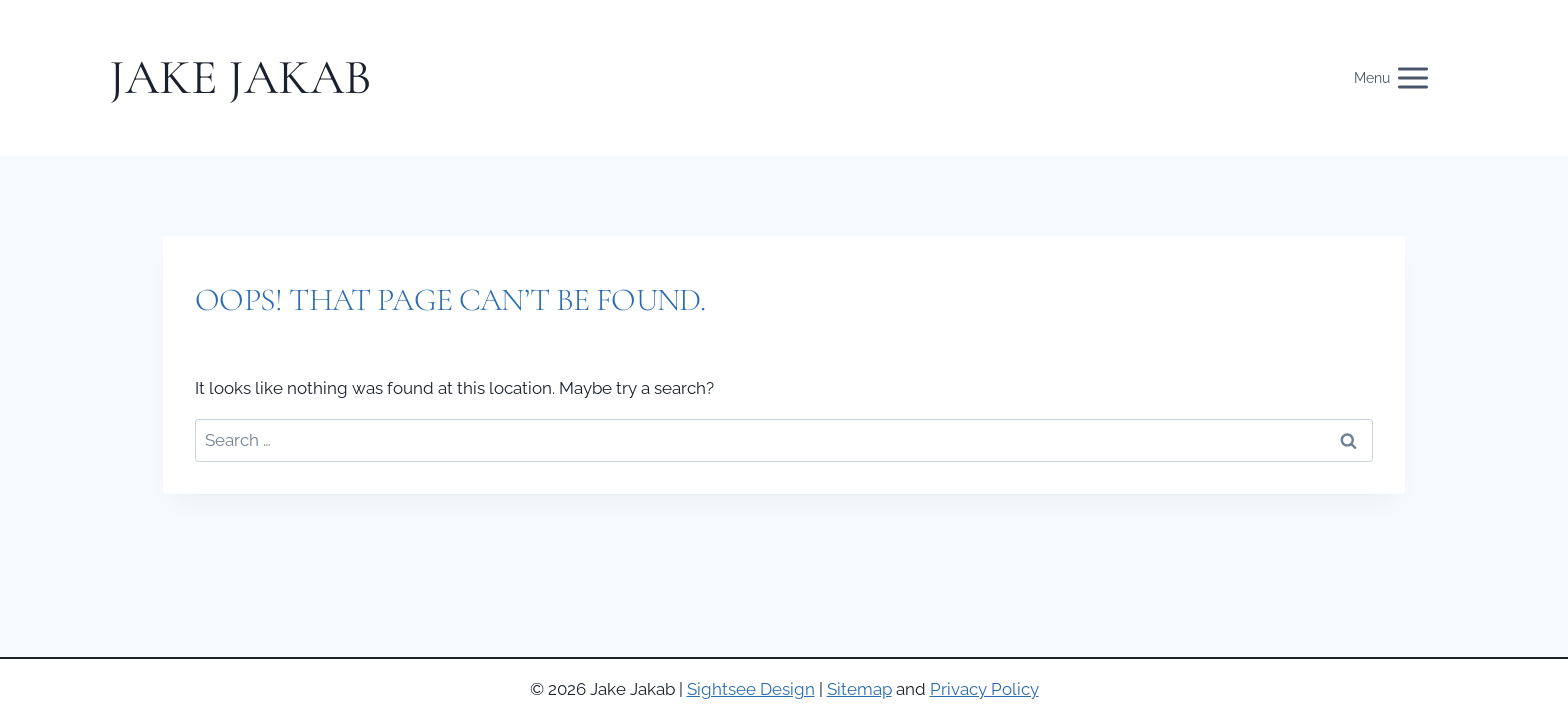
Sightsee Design (751, 689)
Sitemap (859, 689)
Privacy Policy (984, 689)
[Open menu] (1402, 78)
